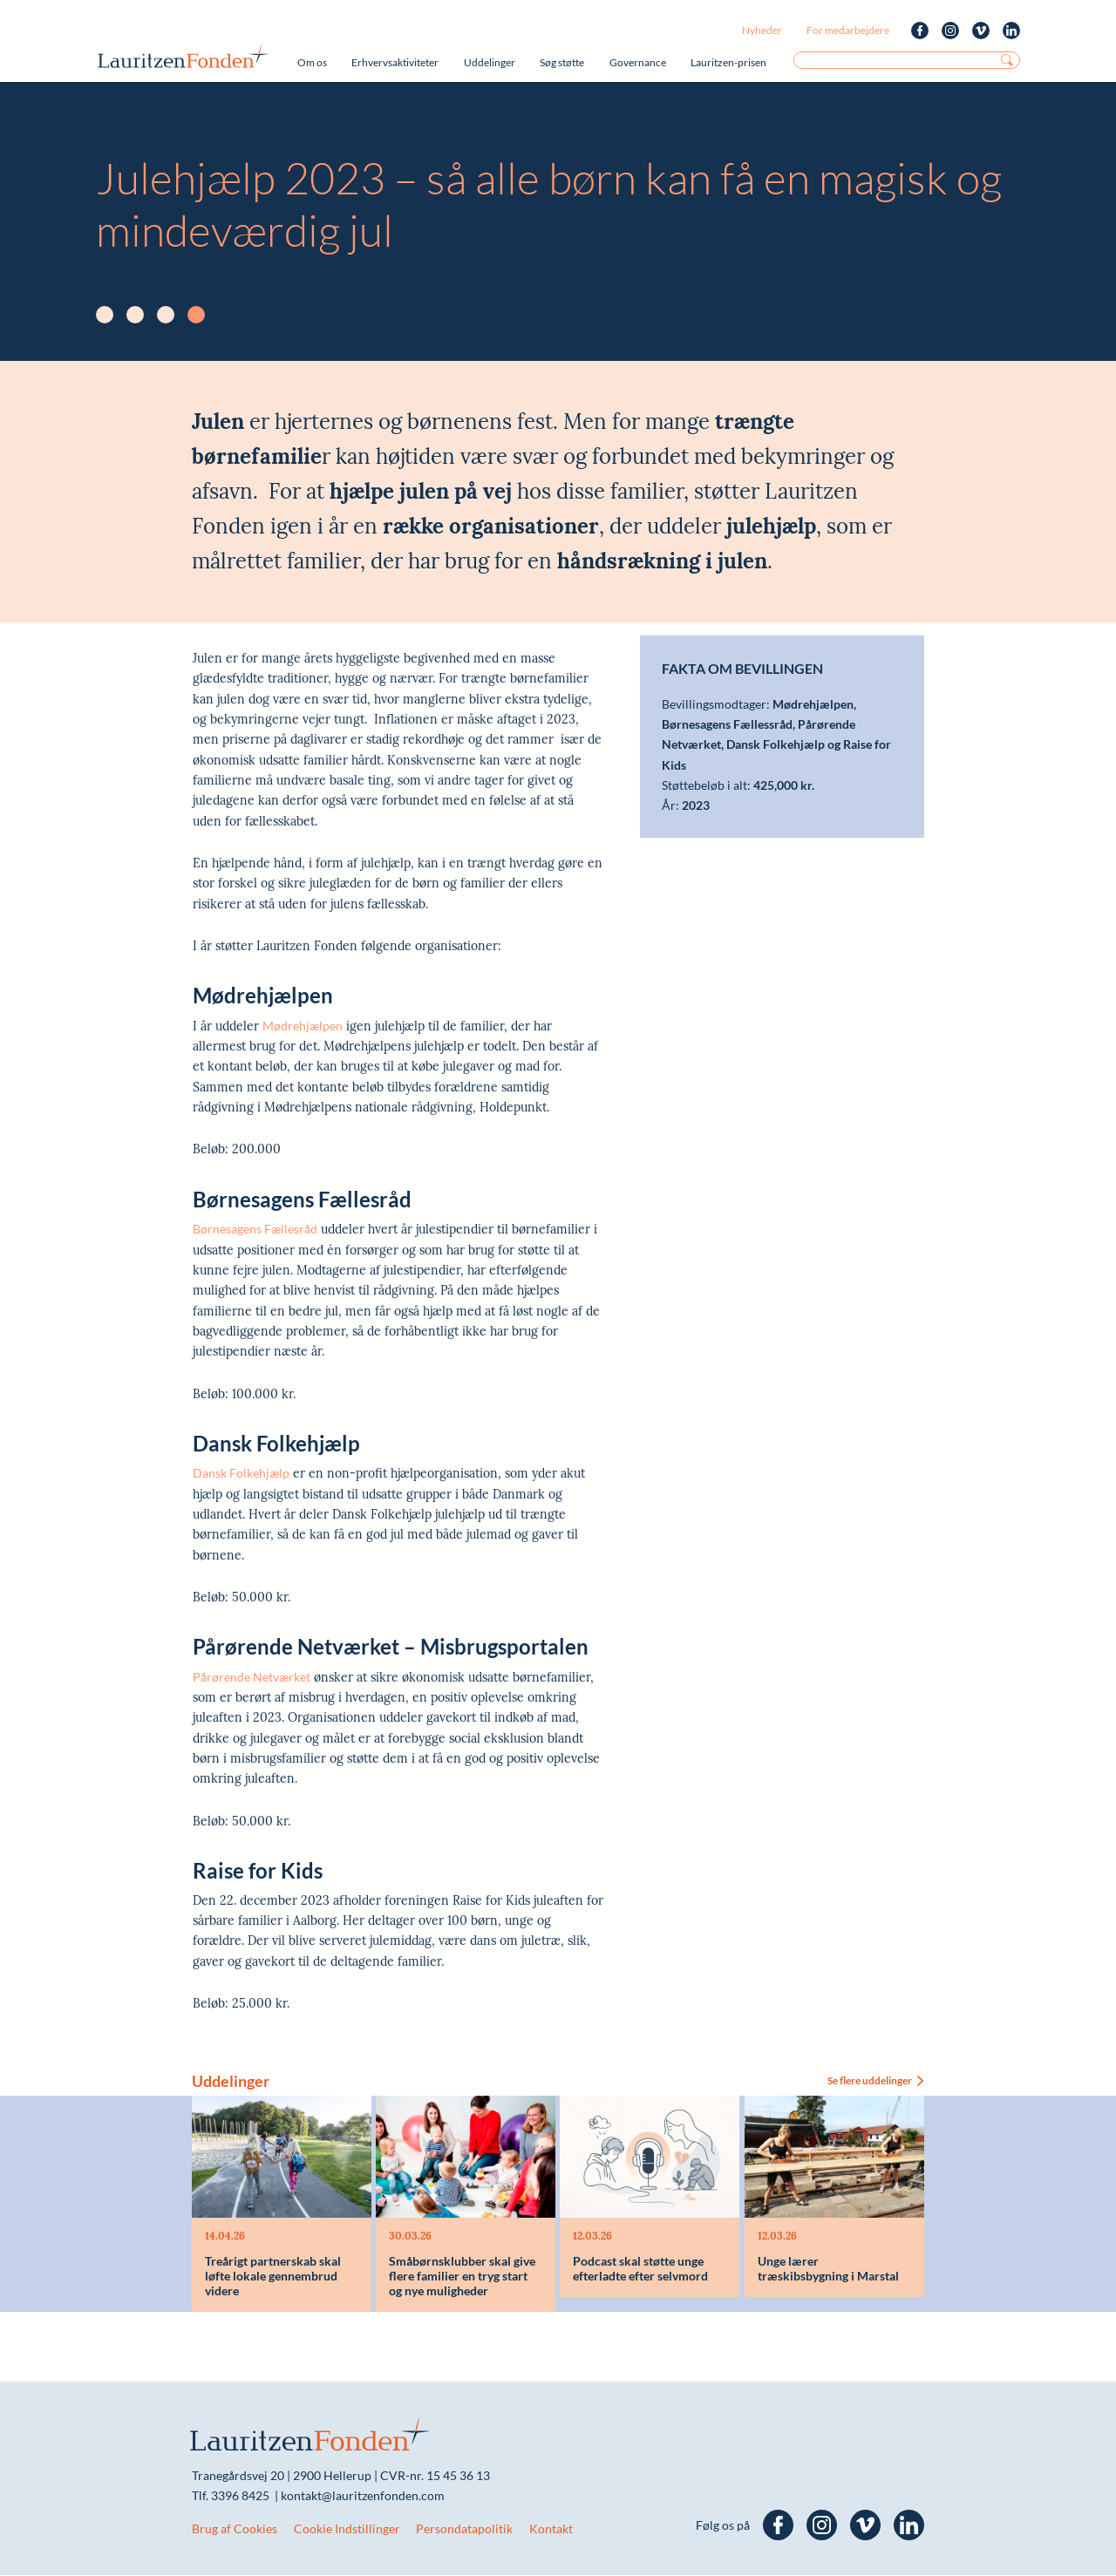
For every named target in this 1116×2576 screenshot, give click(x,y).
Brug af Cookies (234, 2529)
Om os (312, 62)
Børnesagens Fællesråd (255, 1228)
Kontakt (551, 2529)
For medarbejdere (847, 30)
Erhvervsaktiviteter (395, 62)
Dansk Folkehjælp (241, 1472)
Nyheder (762, 30)
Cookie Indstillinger (347, 2529)
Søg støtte (562, 62)
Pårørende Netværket (251, 1676)
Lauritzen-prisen (728, 62)
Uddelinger (489, 62)
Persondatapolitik (464, 2529)
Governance (637, 62)
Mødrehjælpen (302, 1025)
